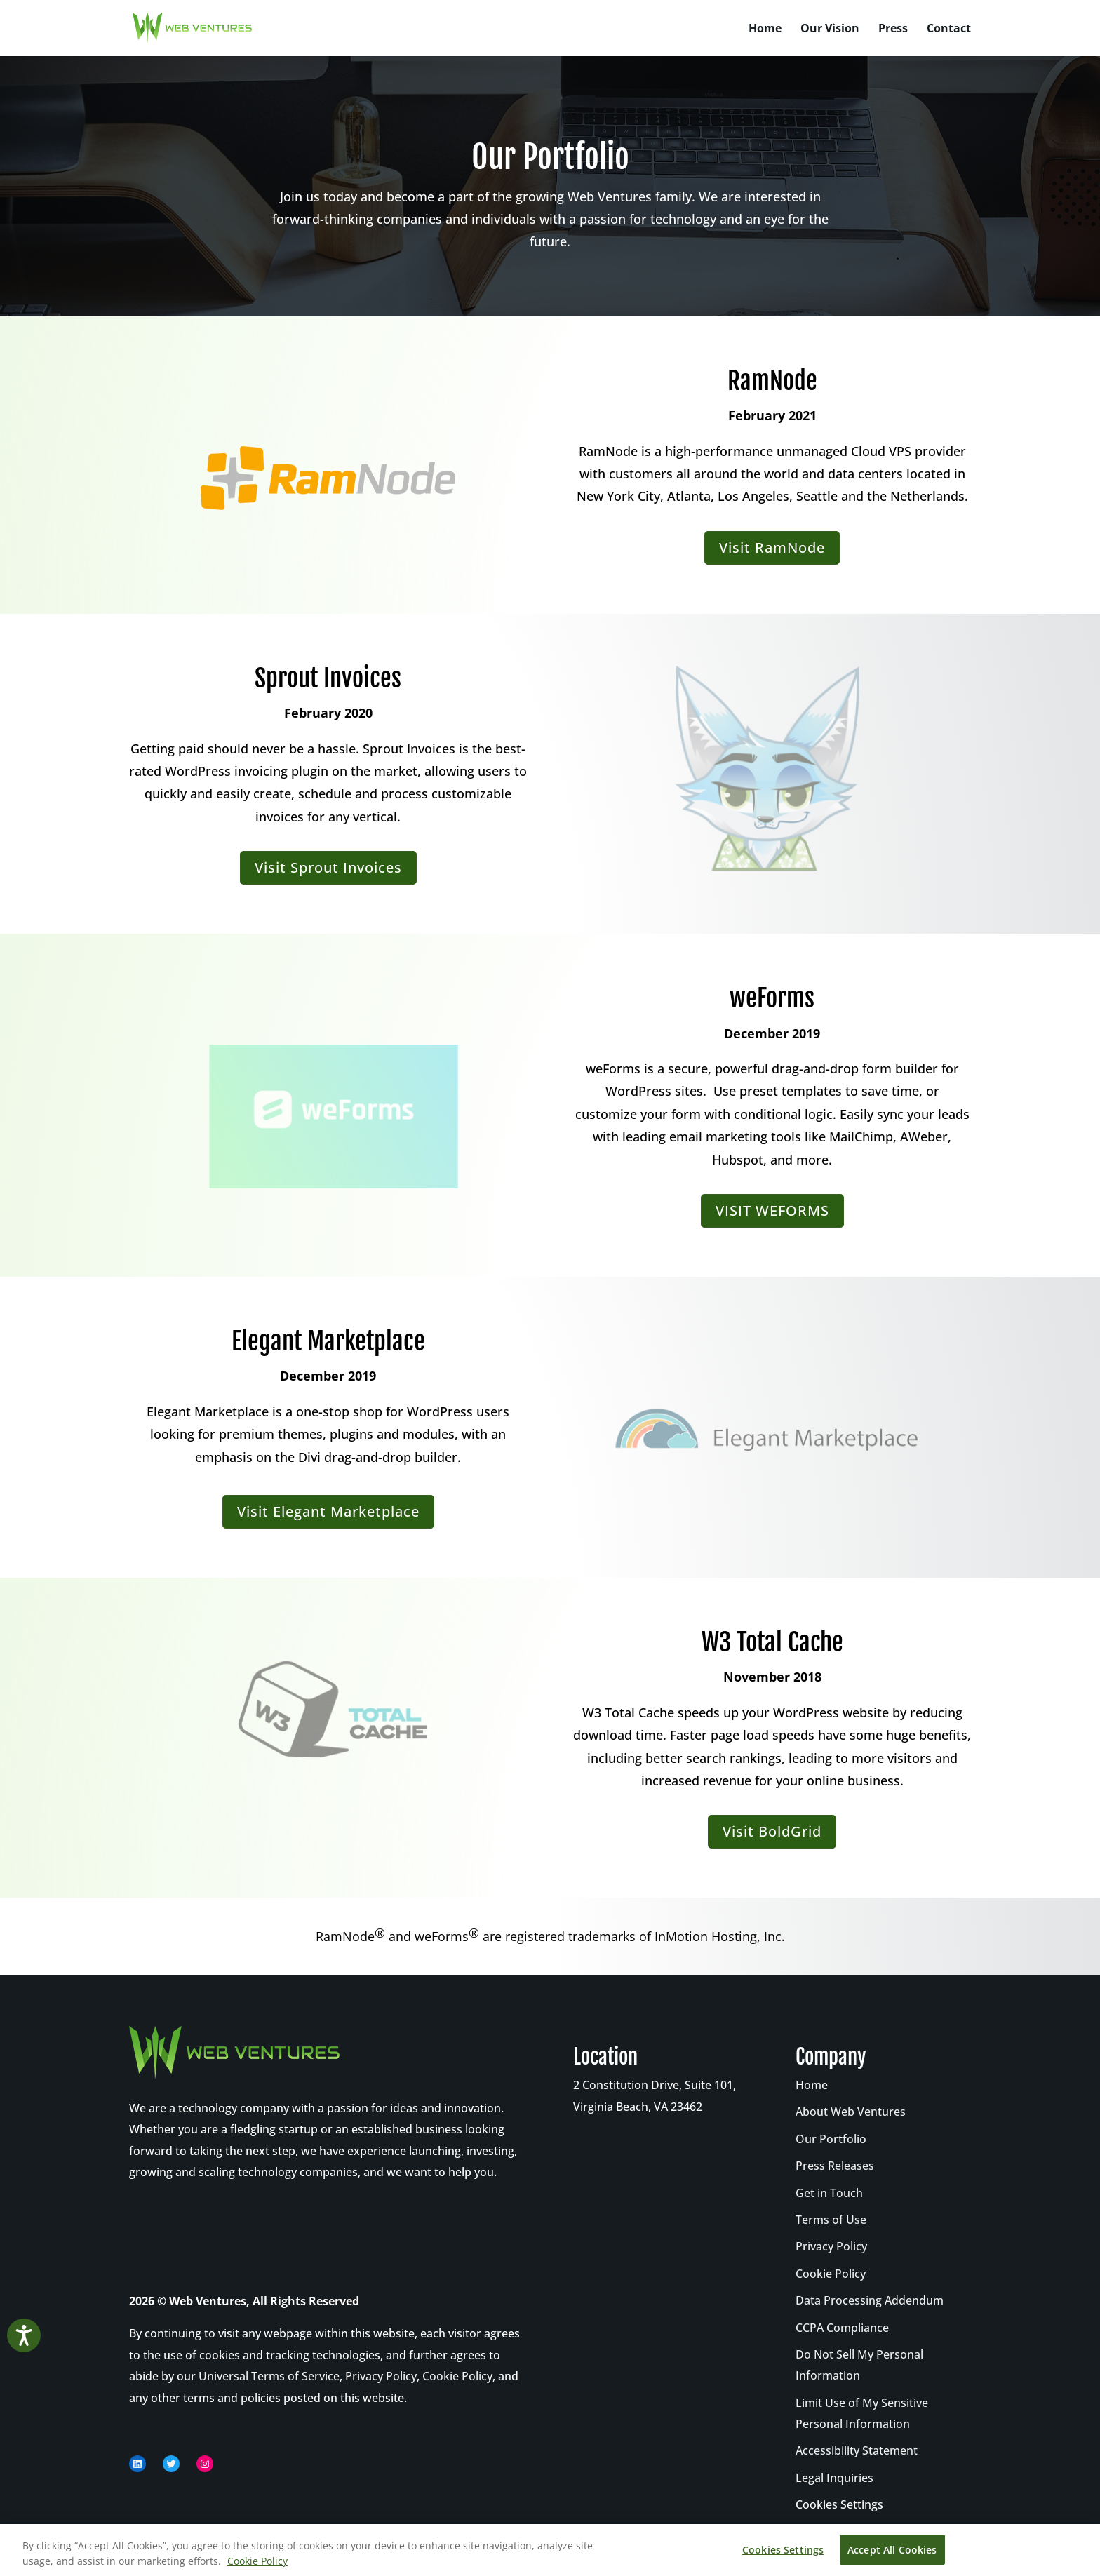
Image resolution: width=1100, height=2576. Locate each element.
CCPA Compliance (842, 2327)
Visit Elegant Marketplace (328, 1511)
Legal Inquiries (834, 2478)
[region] (550, 2550)
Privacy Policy (381, 2376)
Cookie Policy (457, 2376)
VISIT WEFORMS (772, 1210)
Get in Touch (829, 2193)
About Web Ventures (851, 2111)
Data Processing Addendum (870, 2300)
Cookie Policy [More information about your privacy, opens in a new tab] (257, 2561)
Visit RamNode (772, 547)
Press (893, 29)
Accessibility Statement (857, 2450)
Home (765, 29)
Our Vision (829, 29)
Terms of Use (831, 2219)
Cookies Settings (839, 2504)
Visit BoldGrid (772, 1831)
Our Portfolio (831, 2139)
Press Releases (835, 2165)
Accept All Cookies (892, 2549)
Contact (949, 29)
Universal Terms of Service (269, 2376)
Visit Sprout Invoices (328, 867)
